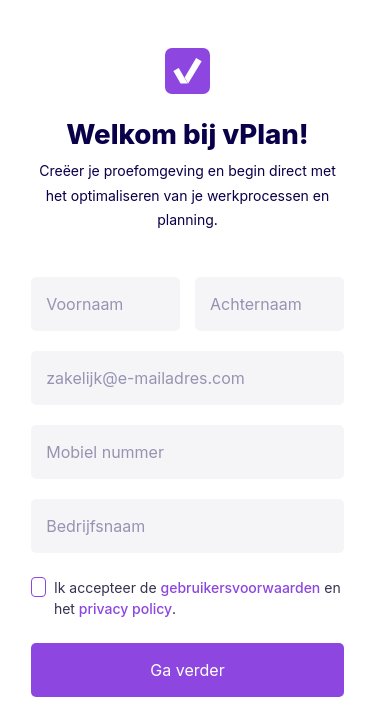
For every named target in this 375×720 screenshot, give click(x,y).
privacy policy (125, 608)
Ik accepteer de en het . (197, 598)
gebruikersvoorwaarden (241, 587)
